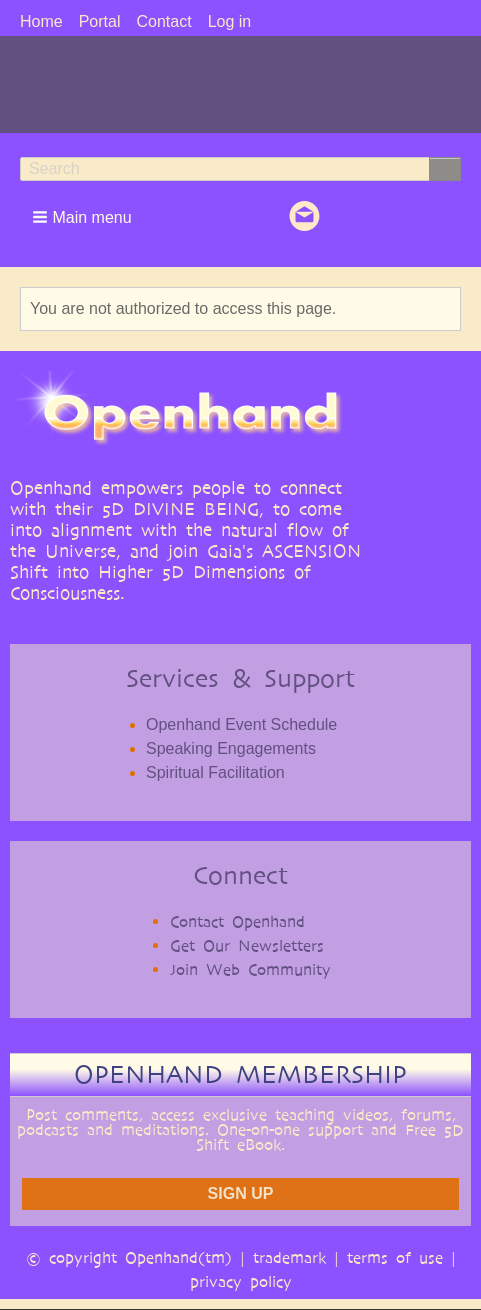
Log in (230, 21)
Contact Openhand (237, 921)
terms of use (395, 1257)
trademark (289, 1257)
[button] (84, 217)
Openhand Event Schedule (241, 724)
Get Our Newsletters (247, 945)
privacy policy (241, 1281)
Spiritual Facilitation (215, 772)
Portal (100, 21)
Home (41, 21)
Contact (163, 21)
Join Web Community (250, 969)
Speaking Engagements (231, 748)
